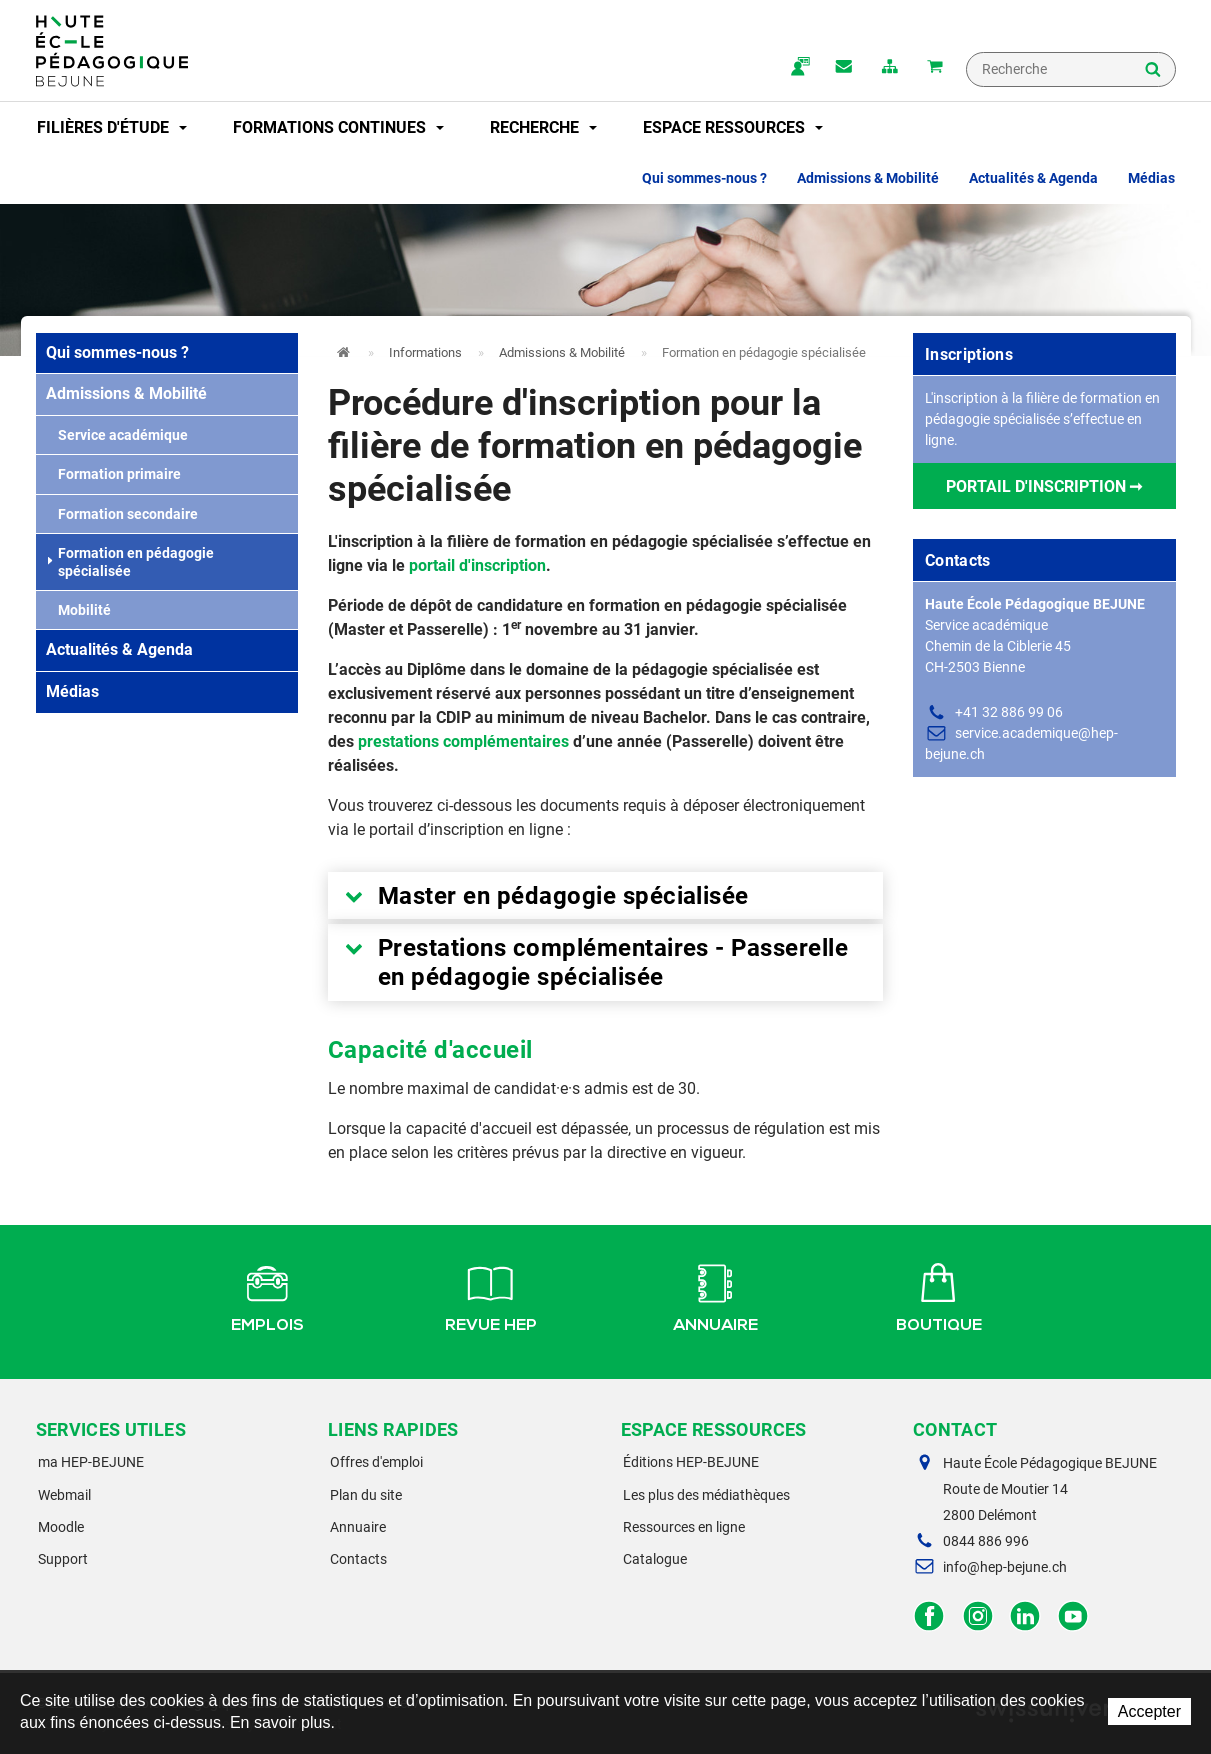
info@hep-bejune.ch (1005, 1567)
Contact (843, 68)
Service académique (117, 435)
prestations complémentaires (463, 741)
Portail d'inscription (1036, 486)
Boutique (939, 1295)
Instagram (977, 1616)
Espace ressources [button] (733, 127)
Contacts (358, 1559)
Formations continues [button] (338, 127)
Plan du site (366, 1495)
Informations (425, 352)
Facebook (929, 1616)
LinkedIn (1025, 1616)
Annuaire (715, 1295)
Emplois (267, 1295)
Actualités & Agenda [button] (1033, 178)
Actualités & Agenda (119, 649)
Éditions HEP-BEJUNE (691, 1462)
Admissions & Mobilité (126, 393)
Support (63, 1559)
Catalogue (655, 1559)
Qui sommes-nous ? (117, 352)
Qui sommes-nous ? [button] (704, 178)
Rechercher (1153, 71)
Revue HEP (491, 1295)
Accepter (1149, 1711)
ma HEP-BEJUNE (91, 1462)
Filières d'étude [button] (112, 127)
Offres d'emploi (376, 1462)
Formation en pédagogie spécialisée (131, 562)
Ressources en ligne (684, 1527)
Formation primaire (113, 474)
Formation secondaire (122, 514)
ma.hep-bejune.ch (797, 68)
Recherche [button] (543, 127)
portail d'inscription (477, 565)
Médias (72, 691)
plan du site (889, 68)
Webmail (64, 1495)
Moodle (61, 1527)
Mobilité (78, 610)
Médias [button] (1151, 178)
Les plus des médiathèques (706, 1495)
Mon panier (935, 68)
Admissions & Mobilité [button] (868, 178)
